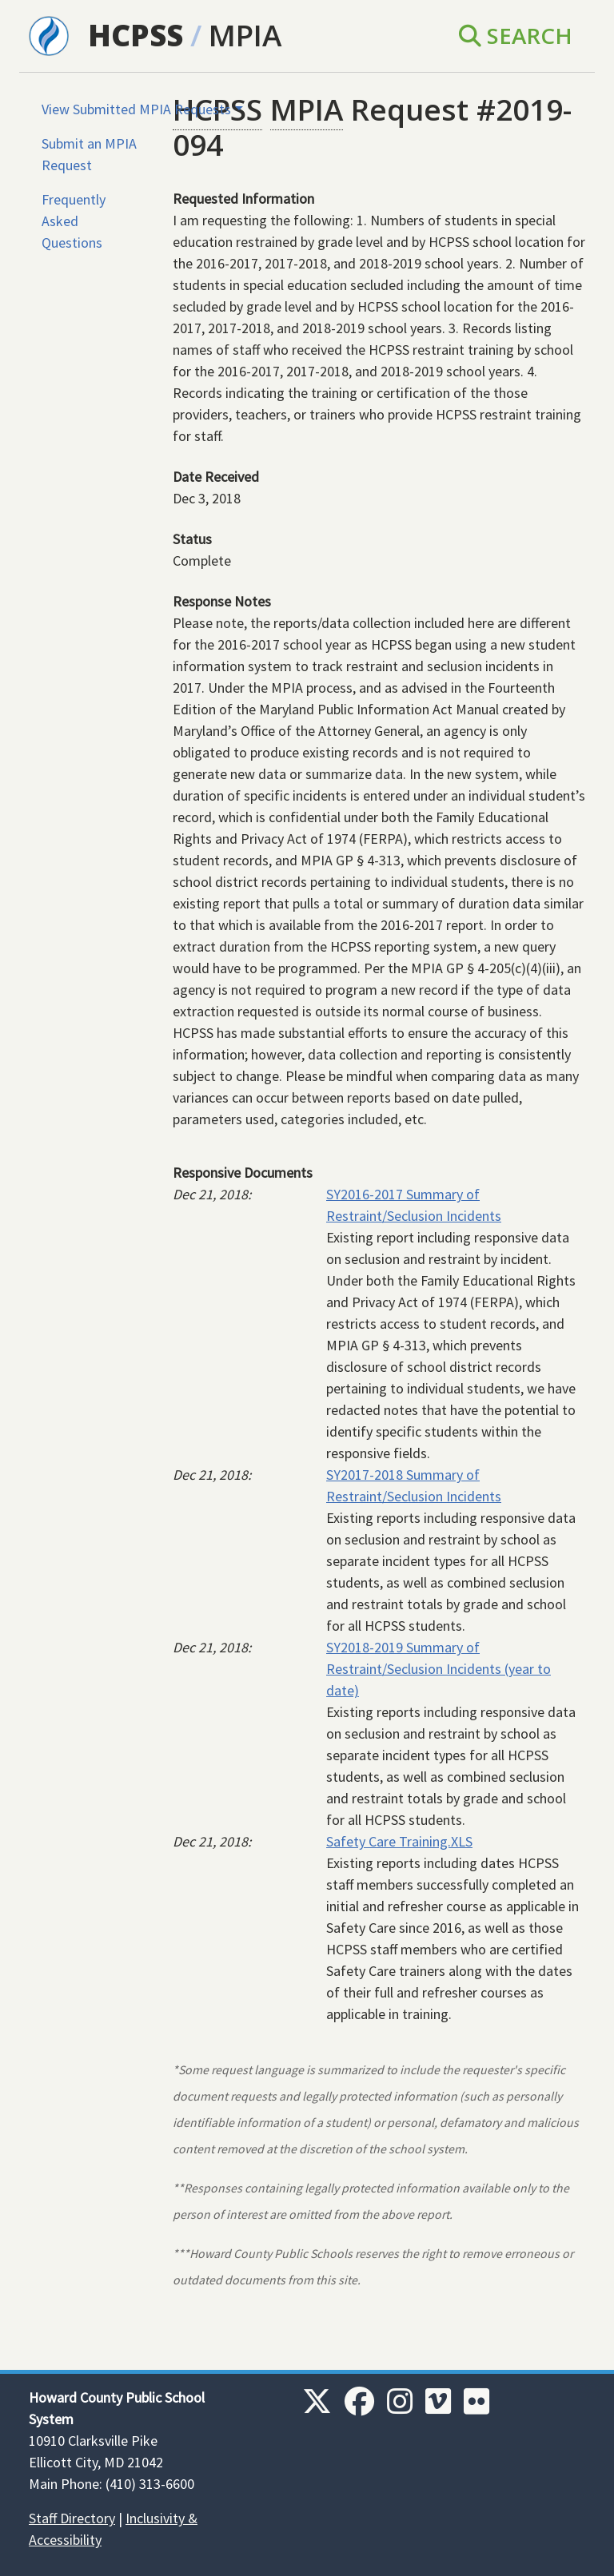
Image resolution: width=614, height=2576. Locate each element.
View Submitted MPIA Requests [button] (136, 109)
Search (515, 35)
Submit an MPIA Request (89, 154)
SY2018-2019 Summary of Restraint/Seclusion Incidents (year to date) (438, 1668)
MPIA (245, 35)
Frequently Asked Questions (74, 221)
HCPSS (135, 35)
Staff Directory (72, 2518)
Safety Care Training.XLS (399, 1841)
